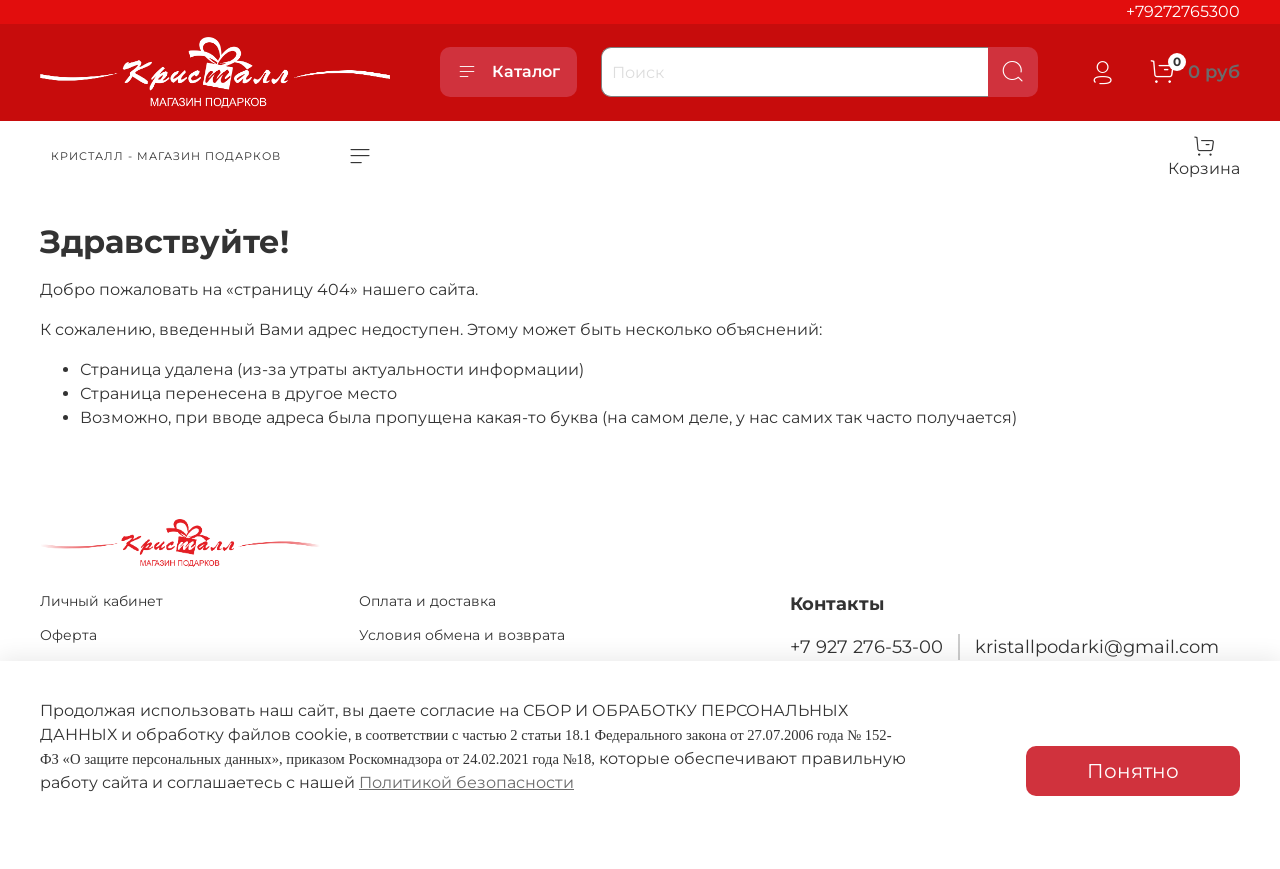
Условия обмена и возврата (462, 635)
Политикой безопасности (466, 782)
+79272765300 (1183, 11)
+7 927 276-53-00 (866, 646)
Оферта (68, 635)
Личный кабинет (101, 601)
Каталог (508, 72)
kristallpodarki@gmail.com (1097, 646)
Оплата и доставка (427, 601)
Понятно (1133, 771)
